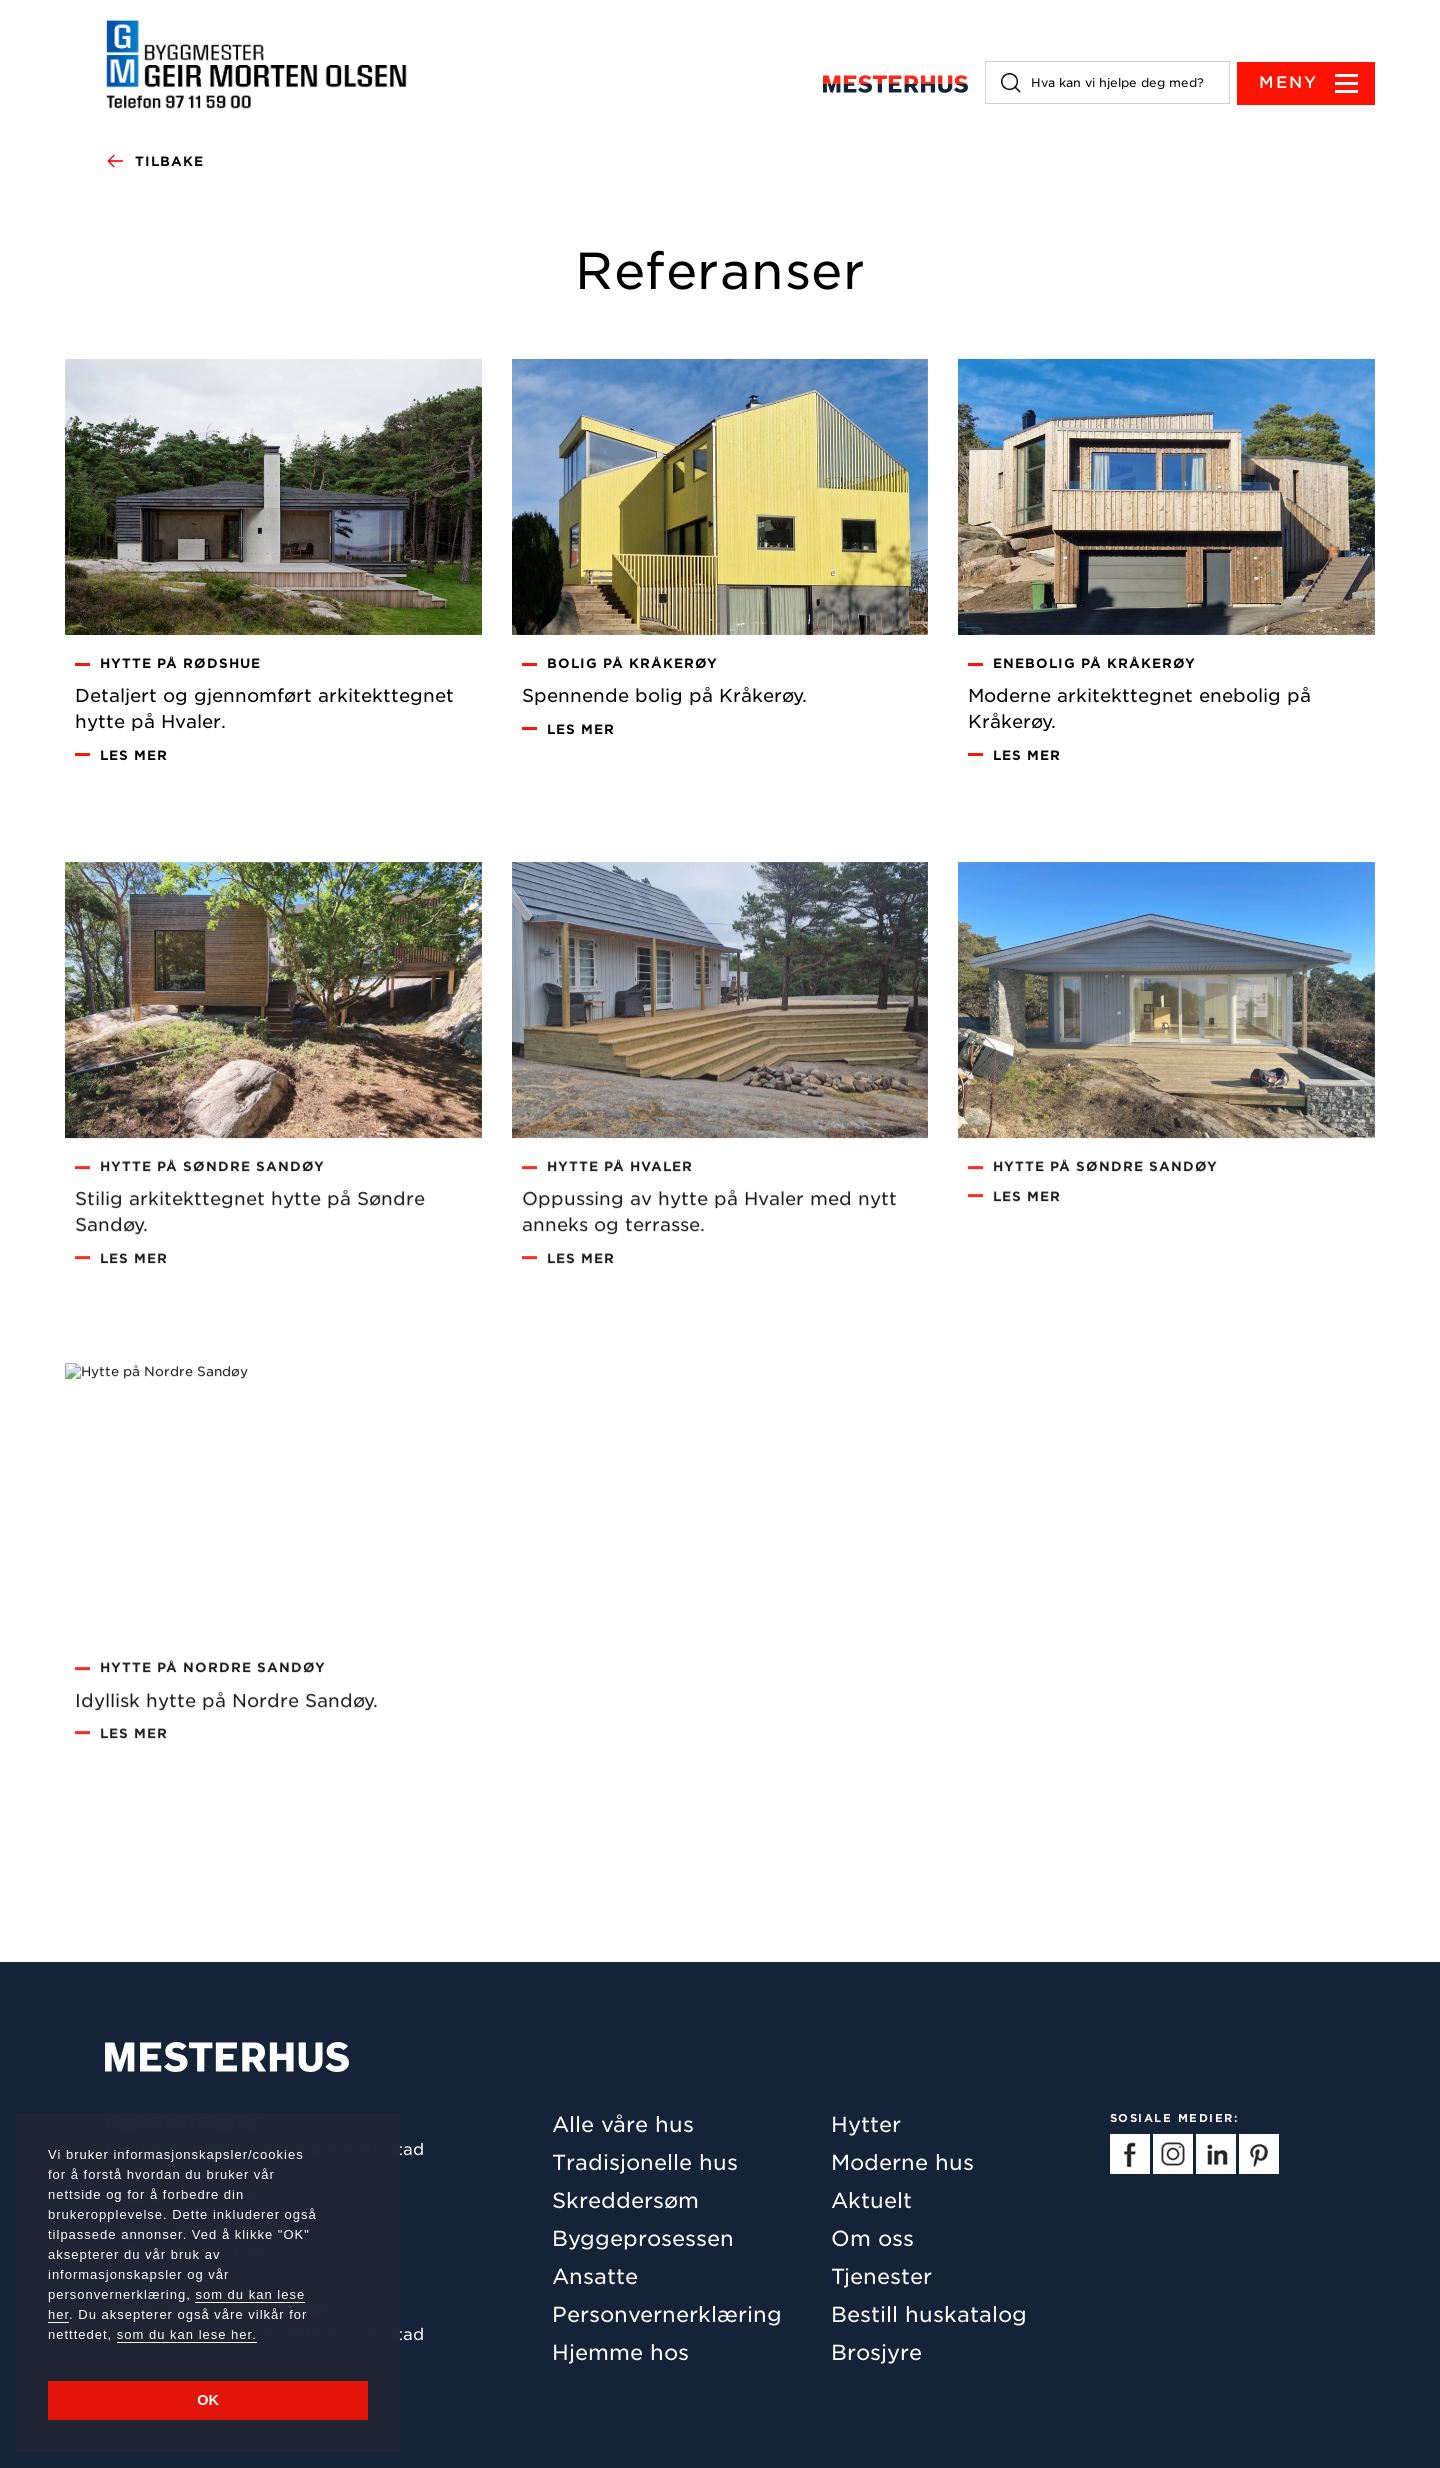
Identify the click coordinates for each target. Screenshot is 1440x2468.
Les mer (134, 761)
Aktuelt (871, 2200)
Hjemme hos (620, 2352)
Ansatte (595, 2276)
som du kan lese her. (187, 2334)
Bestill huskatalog (929, 2314)
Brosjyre (876, 2352)
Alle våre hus (623, 2124)
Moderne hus (902, 2162)
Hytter (866, 2124)
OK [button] (208, 2400)
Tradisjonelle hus (645, 2162)
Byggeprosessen (643, 2238)
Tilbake (154, 162)
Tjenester (881, 2276)
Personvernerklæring (667, 2314)
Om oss (872, 2238)
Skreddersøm (625, 2200)
